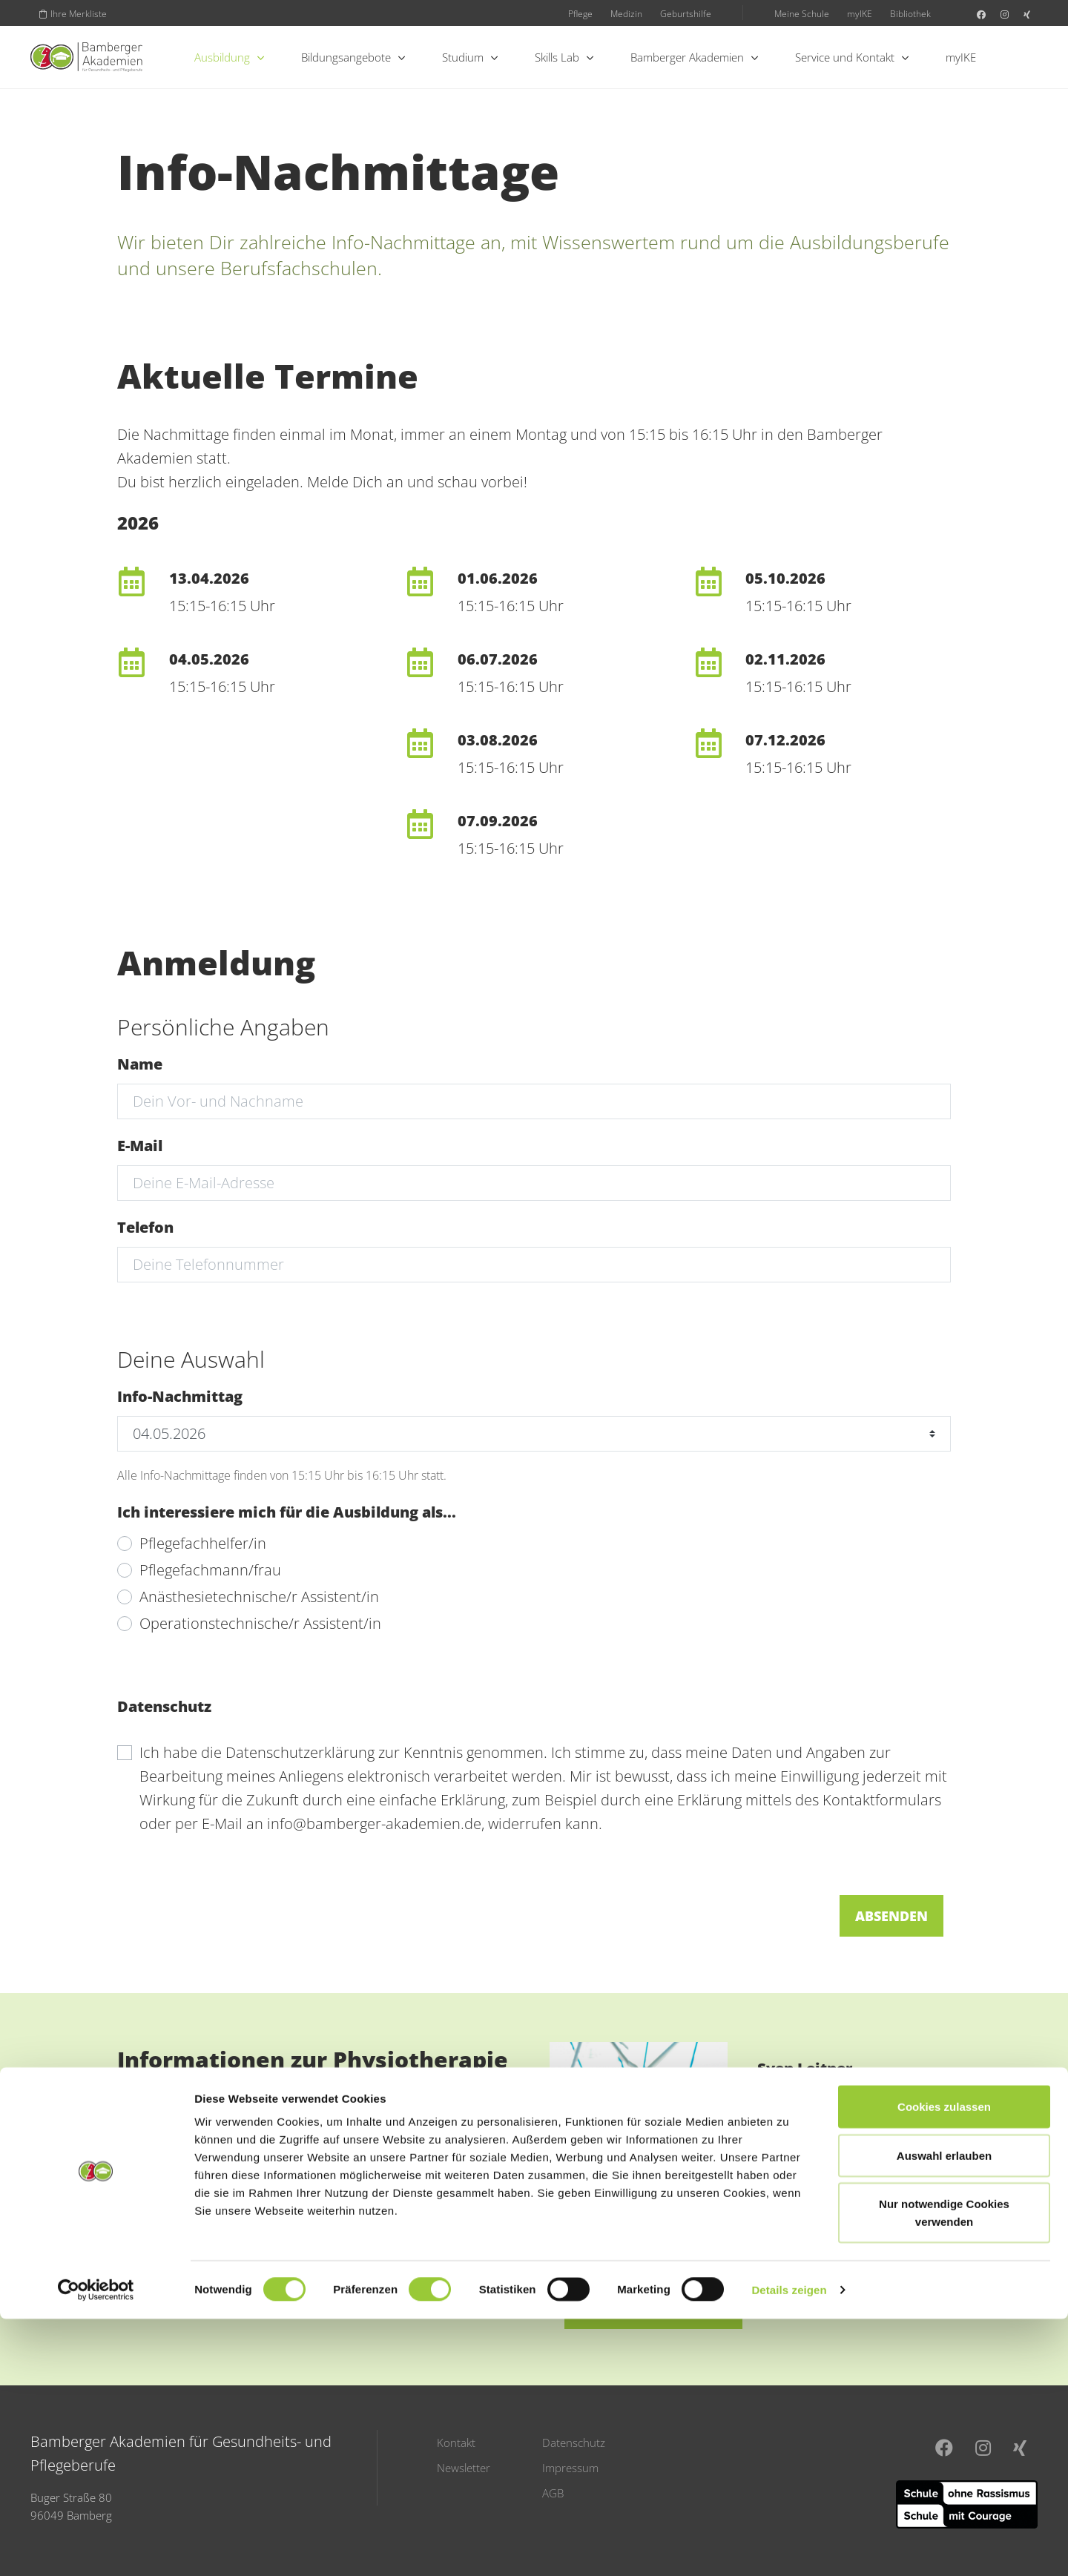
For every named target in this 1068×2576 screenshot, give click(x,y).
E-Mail (139, 1146)
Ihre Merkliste (73, 13)
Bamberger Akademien (694, 57)
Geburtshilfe (685, 13)
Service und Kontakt (852, 57)
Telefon (145, 1227)
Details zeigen (788, 2546)
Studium (470, 57)
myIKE (859, 13)
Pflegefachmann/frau (210, 1570)
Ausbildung (229, 57)
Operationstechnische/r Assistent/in (260, 1623)
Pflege (580, 13)
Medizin (626, 13)
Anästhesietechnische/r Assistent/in (259, 1597)
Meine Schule (801, 13)
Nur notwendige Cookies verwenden (944, 2469)
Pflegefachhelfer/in (202, 1543)
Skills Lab (564, 57)
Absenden (891, 1916)
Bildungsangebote (353, 57)
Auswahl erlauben (944, 2412)
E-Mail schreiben (653, 2307)
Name (139, 1064)
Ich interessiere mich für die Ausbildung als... (286, 1512)
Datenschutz (164, 1706)
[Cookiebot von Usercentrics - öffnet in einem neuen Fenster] (96, 2547)
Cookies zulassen (944, 2363)
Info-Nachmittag (180, 1396)
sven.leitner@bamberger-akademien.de (842, 2179)
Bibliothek (910, 13)
